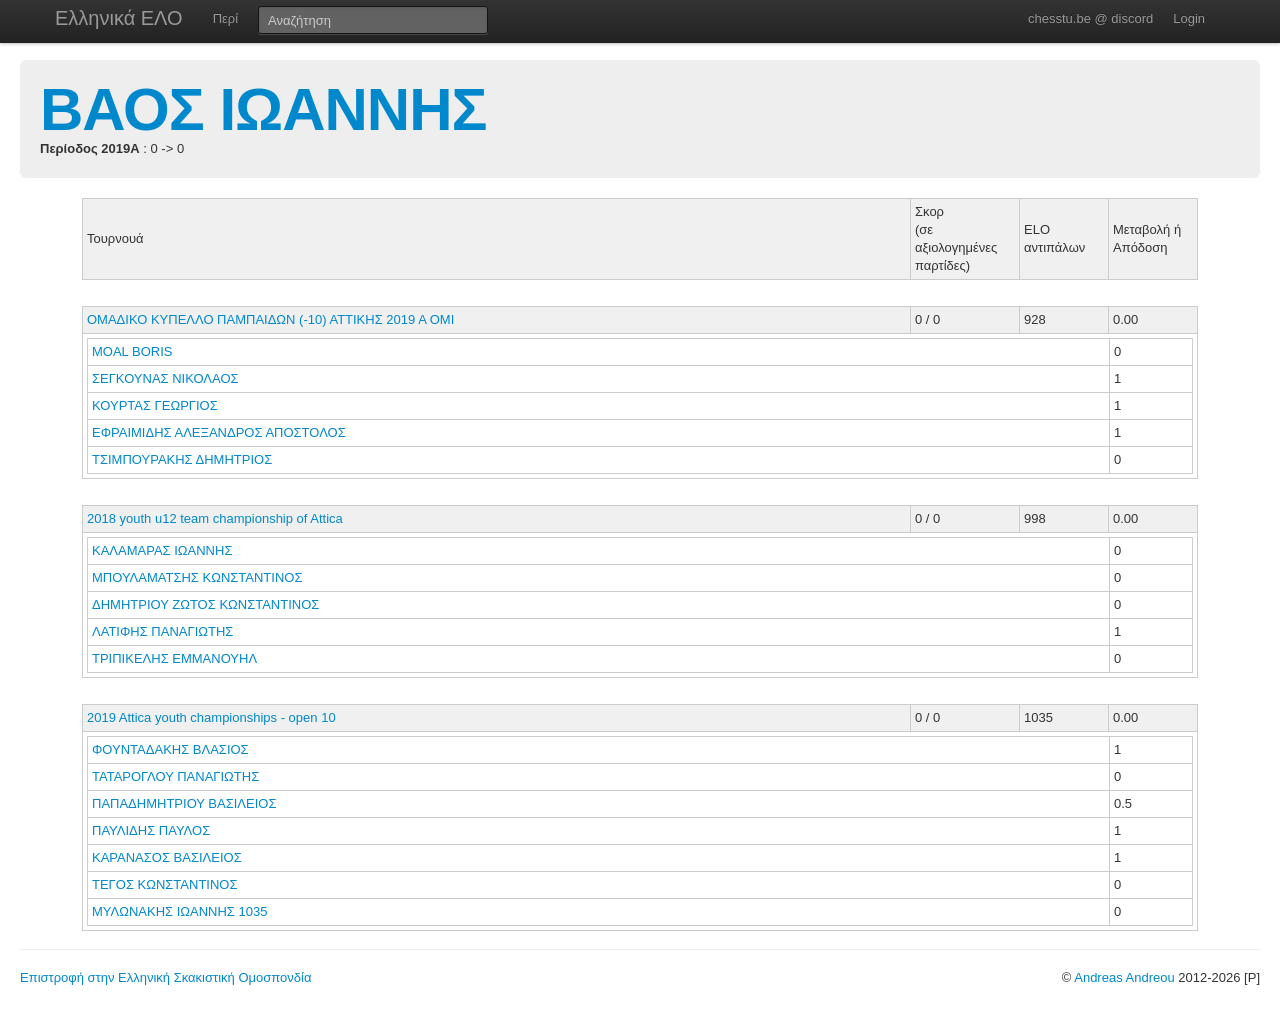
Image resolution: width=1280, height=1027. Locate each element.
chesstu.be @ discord (1090, 18)
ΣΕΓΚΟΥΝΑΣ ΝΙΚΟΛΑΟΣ (167, 378)
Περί (225, 18)
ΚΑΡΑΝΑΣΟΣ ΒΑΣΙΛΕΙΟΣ (168, 857)
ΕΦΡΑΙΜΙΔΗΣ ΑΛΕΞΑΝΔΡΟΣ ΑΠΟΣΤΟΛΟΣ (220, 432)
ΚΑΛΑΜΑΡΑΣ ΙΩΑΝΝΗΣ (164, 550)
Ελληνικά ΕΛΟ (119, 18)
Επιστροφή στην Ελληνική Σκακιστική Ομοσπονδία (165, 977)
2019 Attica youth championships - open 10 (211, 717)
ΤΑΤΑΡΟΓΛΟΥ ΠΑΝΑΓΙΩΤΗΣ (177, 776)
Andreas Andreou (1124, 977)
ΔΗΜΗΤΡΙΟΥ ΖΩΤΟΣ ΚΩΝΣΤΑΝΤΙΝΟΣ (207, 604)
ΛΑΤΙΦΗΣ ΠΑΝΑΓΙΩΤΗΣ (164, 631)
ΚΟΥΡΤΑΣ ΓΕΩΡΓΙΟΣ (156, 405)
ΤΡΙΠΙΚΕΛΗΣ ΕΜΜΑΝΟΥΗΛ (176, 658)
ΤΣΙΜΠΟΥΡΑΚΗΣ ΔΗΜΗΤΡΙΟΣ (184, 459)
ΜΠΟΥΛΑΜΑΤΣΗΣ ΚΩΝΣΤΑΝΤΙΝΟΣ (199, 577)
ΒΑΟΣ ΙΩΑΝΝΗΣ (263, 109)
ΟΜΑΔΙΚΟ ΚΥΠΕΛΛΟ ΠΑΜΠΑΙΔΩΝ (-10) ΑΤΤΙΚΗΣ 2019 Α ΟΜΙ (270, 319)
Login (1189, 18)
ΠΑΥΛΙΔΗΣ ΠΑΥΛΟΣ (153, 830)
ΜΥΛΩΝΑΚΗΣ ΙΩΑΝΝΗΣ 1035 (179, 911)
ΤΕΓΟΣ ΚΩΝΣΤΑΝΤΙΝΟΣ (166, 884)
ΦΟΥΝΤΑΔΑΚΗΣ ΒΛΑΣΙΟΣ (172, 749)
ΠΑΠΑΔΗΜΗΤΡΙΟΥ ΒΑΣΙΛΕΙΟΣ (186, 803)
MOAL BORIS (134, 351)
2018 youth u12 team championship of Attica (215, 518)
